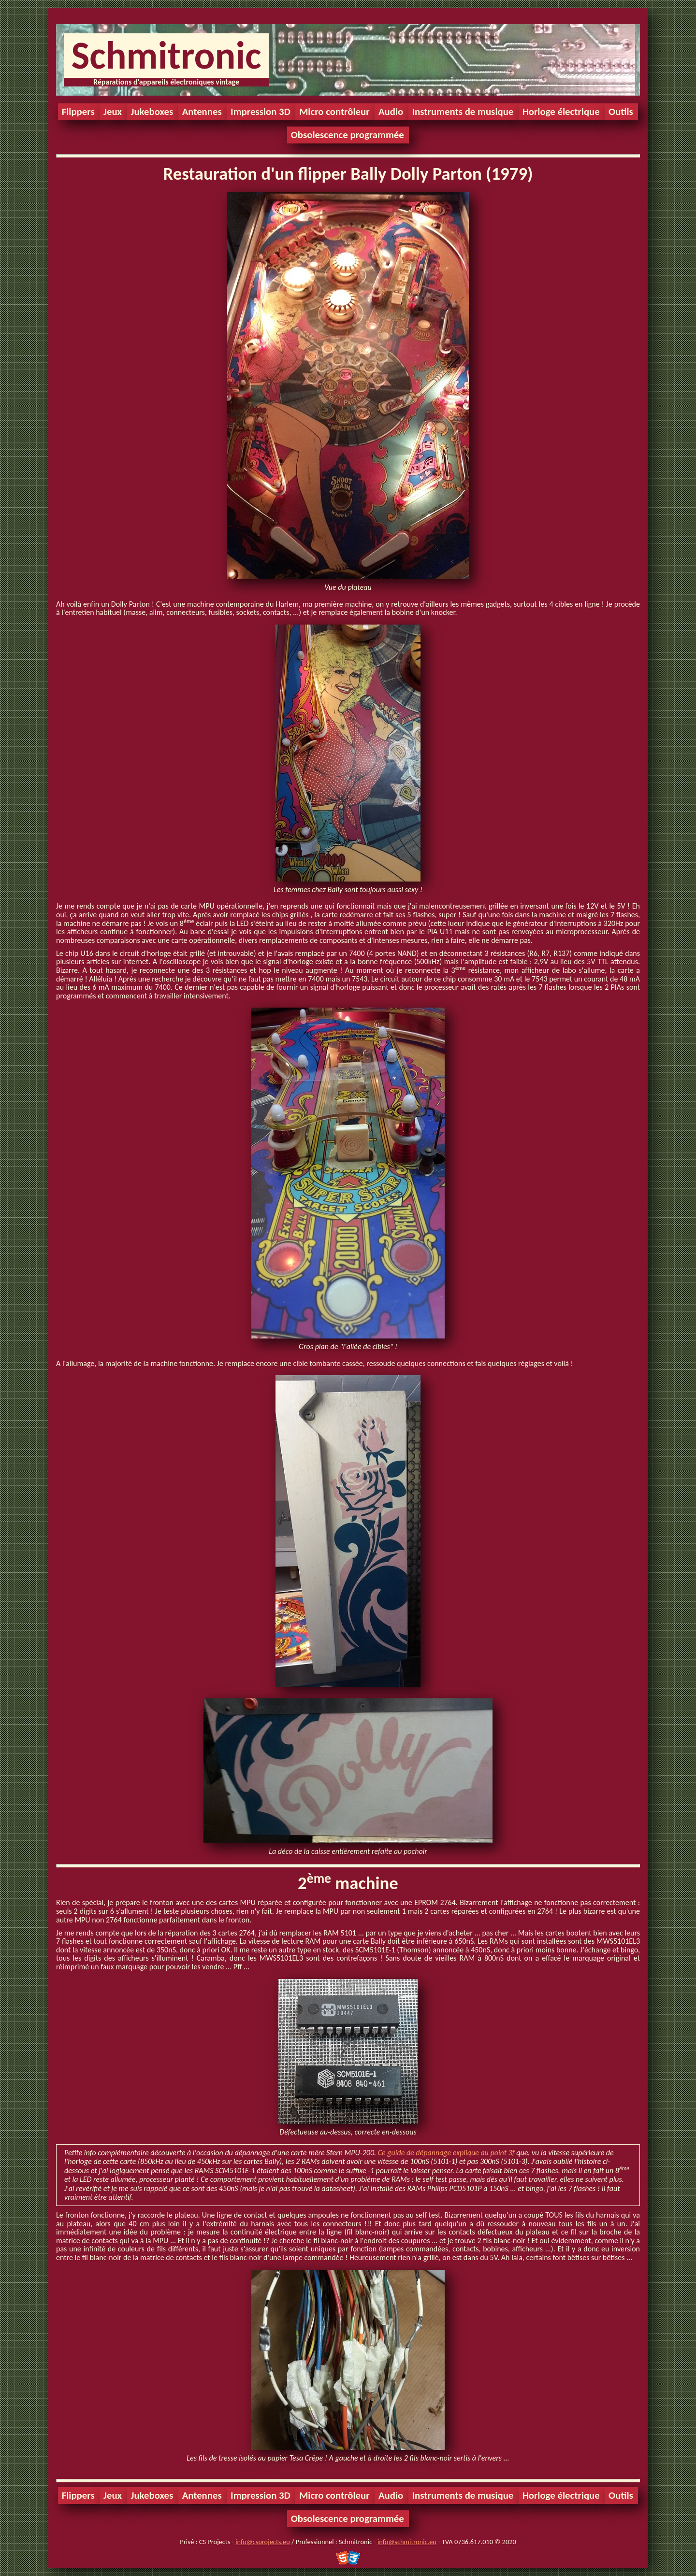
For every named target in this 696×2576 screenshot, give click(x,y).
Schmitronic (166, 55)
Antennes (202, 111)
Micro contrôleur (334, 111)
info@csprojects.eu (262, 2541)
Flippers (78, 111)
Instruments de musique (463, 111)
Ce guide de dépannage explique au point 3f (446, 2152)
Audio (390, 111)
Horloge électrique (561, 111)
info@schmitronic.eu (406, 2541)
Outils (621, 111)
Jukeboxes (152, 111)
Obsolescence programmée (347, 134)
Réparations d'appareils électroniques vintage (166, 81)
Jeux (112, 111)
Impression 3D (260, 111)
